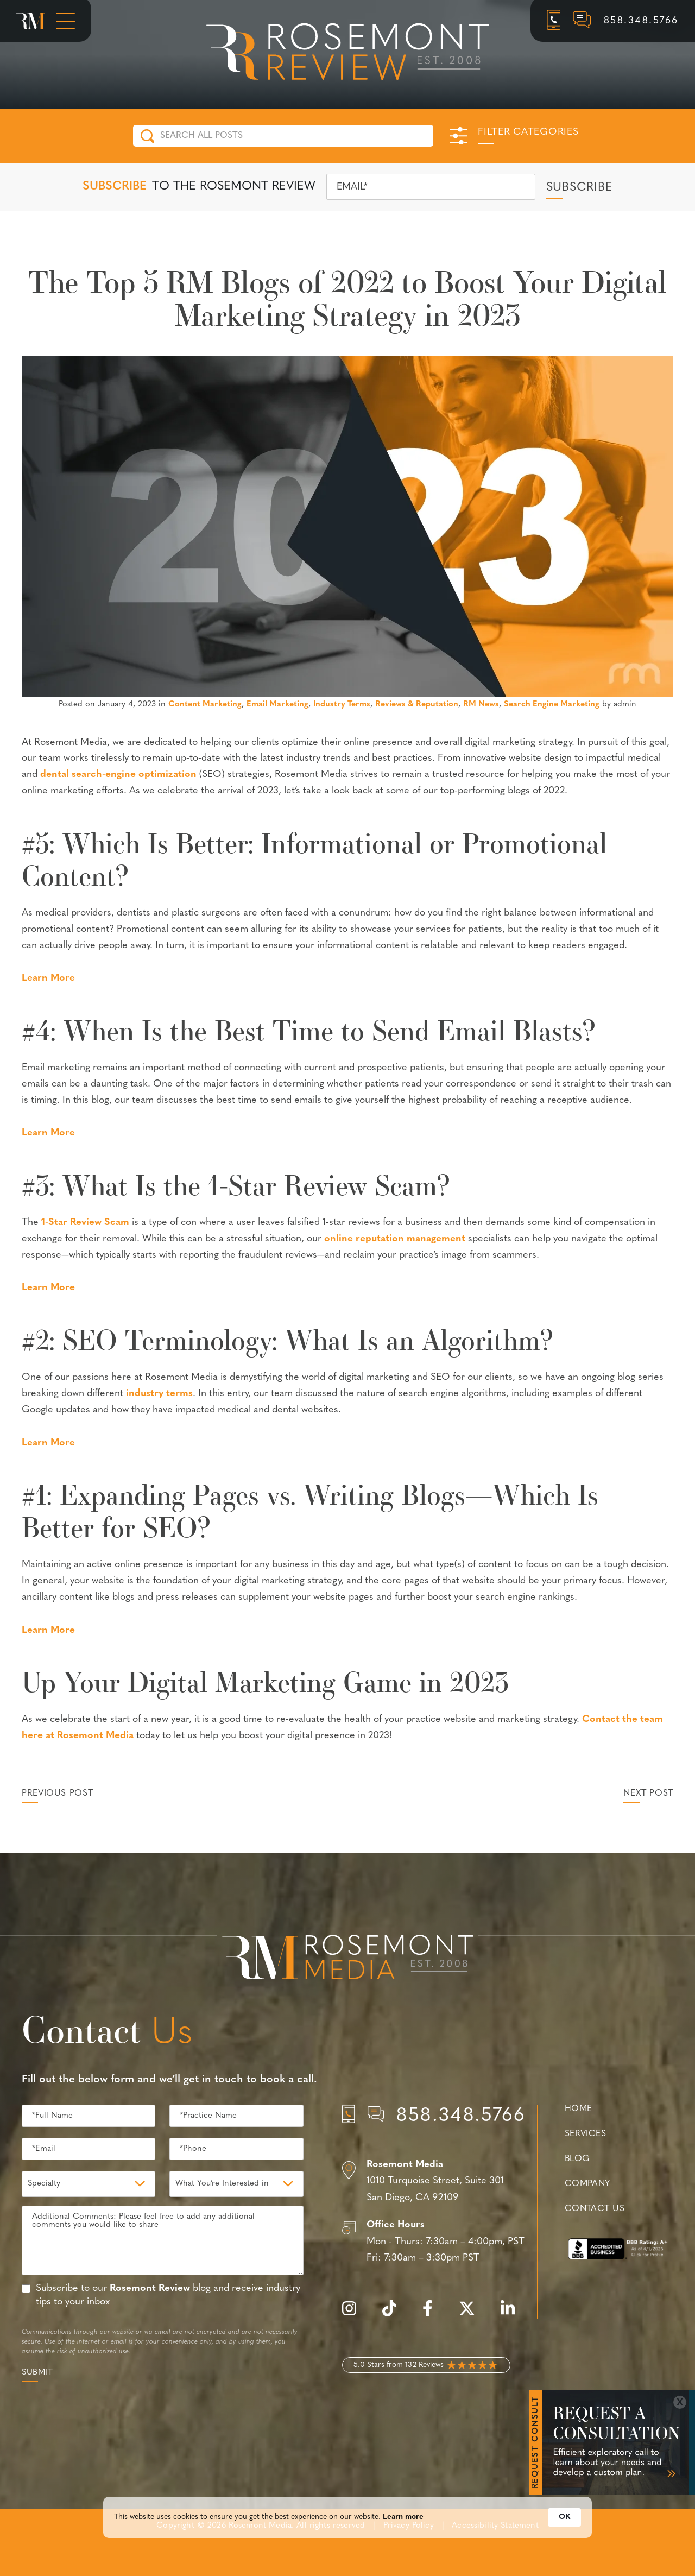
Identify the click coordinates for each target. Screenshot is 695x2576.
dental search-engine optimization (118, 774)
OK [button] (564, 2526)
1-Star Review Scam (85, 1222)
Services (585, 2134)
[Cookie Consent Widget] (347, 2526)
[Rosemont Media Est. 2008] (347, 1959)
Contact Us (594, 2209)
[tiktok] (394, 2314)
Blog (577, 2159)
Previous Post (57, 1793)
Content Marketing (205, 704)
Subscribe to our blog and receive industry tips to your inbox (168, 2295)
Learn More (48, 978)
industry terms (159, 1393)
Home (578, 2109)
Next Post (648, 1793)
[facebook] (433, 2314)
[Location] (434, 2182)
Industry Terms (341, 704)
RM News (481, 704)
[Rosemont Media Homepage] (30, 21)
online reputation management (394, 1239)
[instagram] (354, 2314)
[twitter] (472, 2314)
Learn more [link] (403, 2526)
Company (587, 2184)
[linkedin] (513, 2314)
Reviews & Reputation (416, 704)
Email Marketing (277, 704)
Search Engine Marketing (551, 704)
